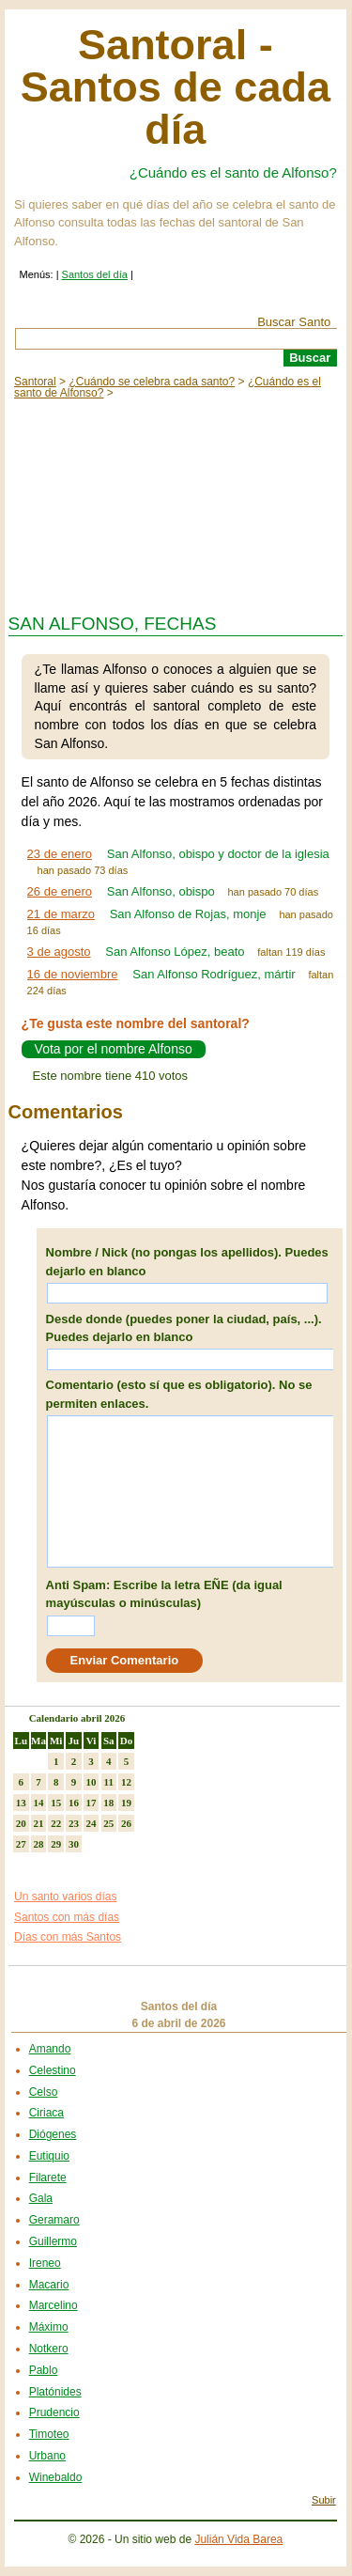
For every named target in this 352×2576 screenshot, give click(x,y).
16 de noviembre (72, 974)
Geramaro (54, 2219)
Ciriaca (46, 2112)
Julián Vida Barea (238, 2539)
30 (74, 1844)
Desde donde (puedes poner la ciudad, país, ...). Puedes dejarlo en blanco (184, 1328)
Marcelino (53, 2305)
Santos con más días (66, 1917)
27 (21, 1844)
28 (39, 1844)
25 (108, 1823)
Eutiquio (49, 2155)
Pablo (43, 2370)
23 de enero (59, 854)
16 (74, 1802)
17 (91, 1802)
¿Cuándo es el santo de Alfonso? (233, 172)
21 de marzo (61, 914)
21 (39, 1823)
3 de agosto (59, 952)
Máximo (49, 2327)
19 (126, 1802)
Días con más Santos (67, 1937)
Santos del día (95, 274)
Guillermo (53, 2241)
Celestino (52, 2070)
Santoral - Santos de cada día (175, 87)
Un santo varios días (65, 1896)
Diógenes (53, 2134)
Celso (43, 2092)
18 (108, 1802)
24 (91, 1823)
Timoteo (49, 2434)
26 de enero (59, 891)
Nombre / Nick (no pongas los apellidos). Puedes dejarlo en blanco (187, 1261)
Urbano (47, 2455)
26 (126, 1823)
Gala (41, 2198)
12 (126, 1782)
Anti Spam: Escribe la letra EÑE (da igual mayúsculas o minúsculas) (164, 1594)
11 (109, 1782)
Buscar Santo (293, 322)
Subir (324, 2500)
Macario (49, 2284)
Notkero (49, 2348)
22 (56, 1823)
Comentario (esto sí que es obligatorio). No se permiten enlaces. (179, 1394)
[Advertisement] (175, 502)
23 (74, 1823)
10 (91, 1782)
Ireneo (45, 2263)
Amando (50, 2048)
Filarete (48, 2177)
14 (39, 1802)
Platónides (55, 2391)
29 (56, 1844)
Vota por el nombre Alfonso (113, 1049)
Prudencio (54, 2412)
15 (56, 1802)
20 (21, 1823)
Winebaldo (56, 2477)
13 (21, 1802)
